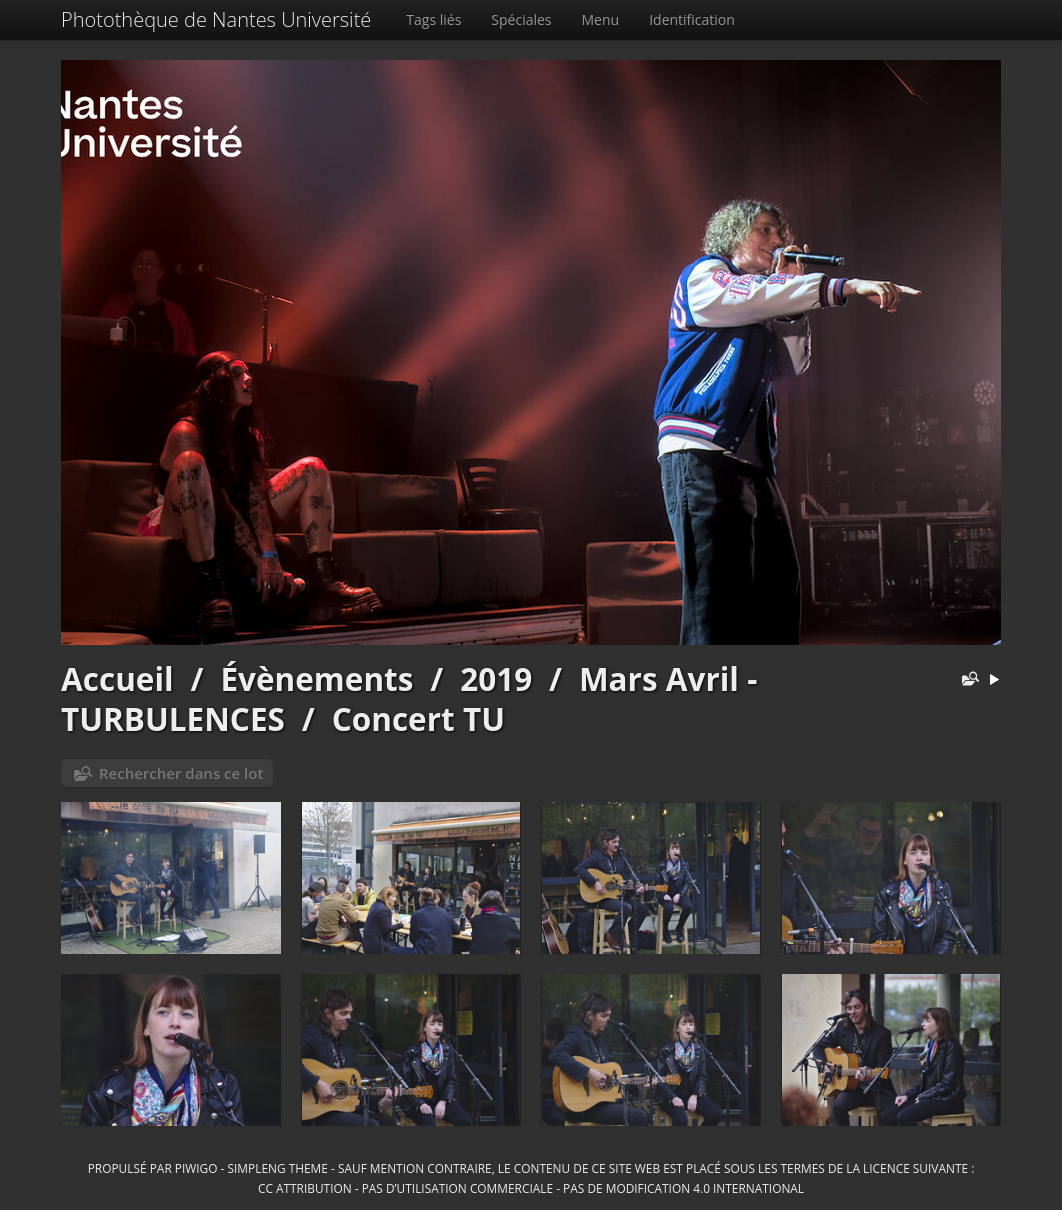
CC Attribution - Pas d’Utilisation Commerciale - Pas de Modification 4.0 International (531, 1188)
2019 (496, 678)
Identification (692, 19)
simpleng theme (278, 1168)
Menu (601, 19)
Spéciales (521, 19)
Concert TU (418, 718)
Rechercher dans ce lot (181, 773)
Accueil (117, 678)
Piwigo (196, 1168)
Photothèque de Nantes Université (216, 19)
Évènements (316, 678)
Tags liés (433, 19)
